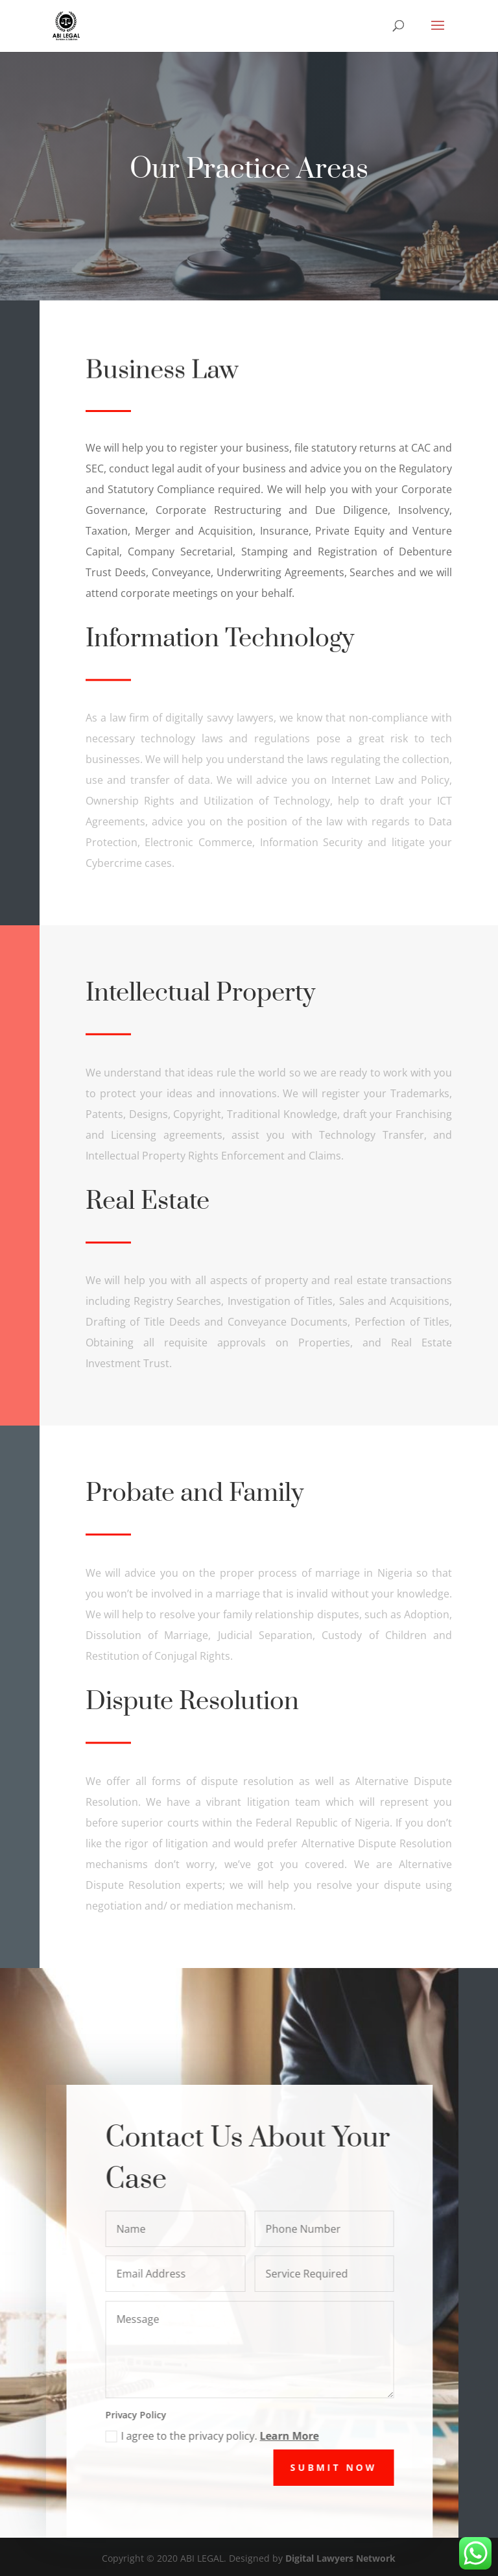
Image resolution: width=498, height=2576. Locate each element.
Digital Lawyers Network (340, 2558)
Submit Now (345, 2467)
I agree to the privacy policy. (222, 2436)
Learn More (299, 2436)
